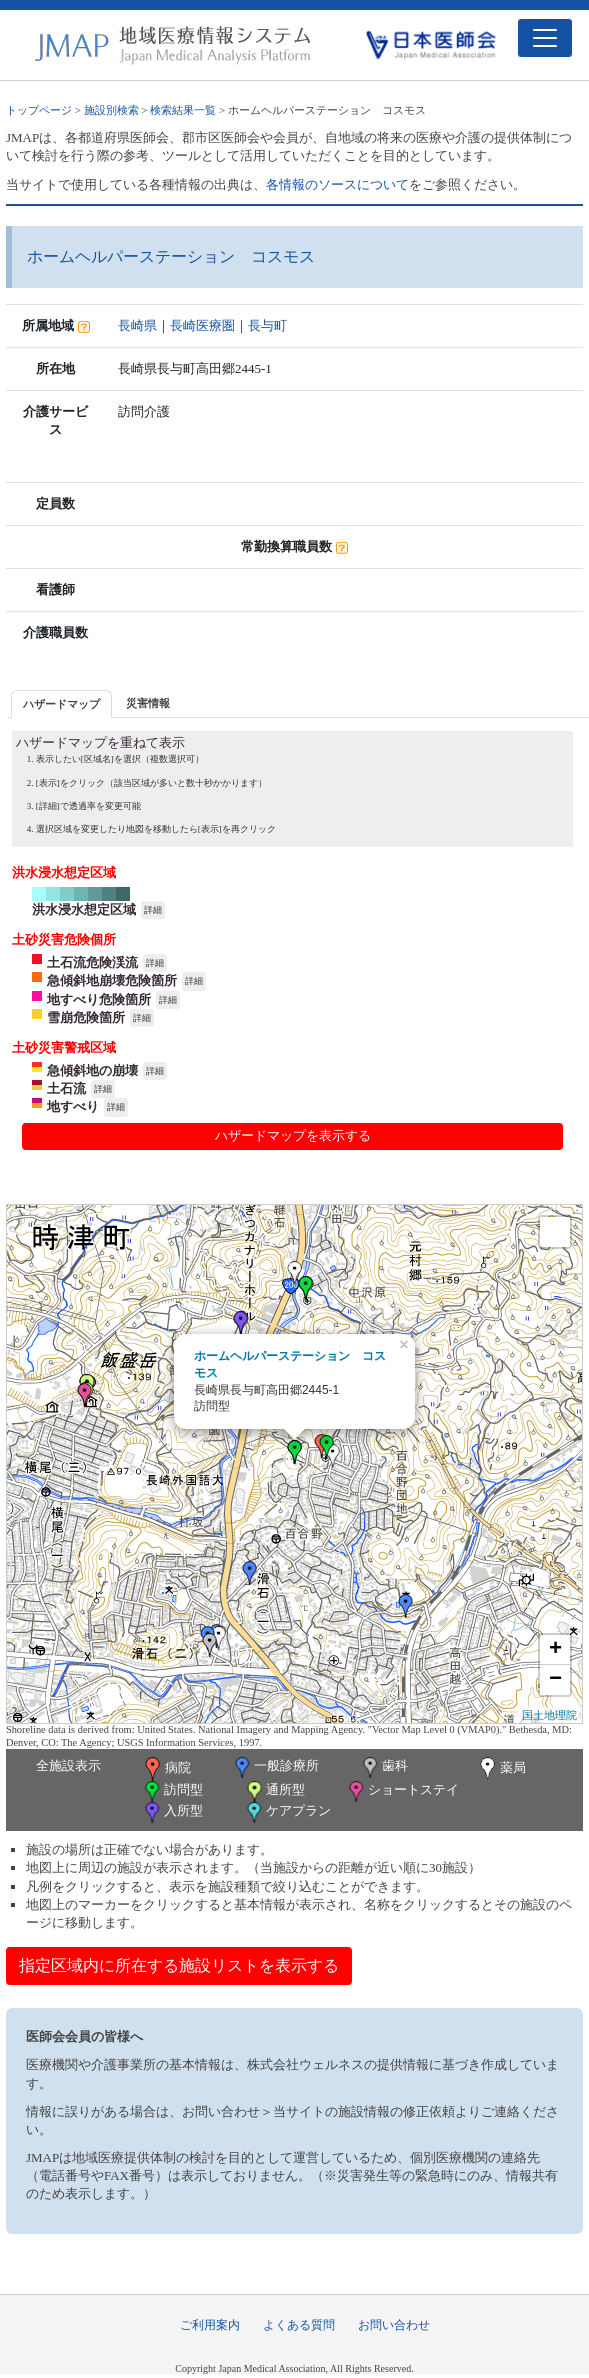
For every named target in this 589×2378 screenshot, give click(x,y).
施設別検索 (111, 110)
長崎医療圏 (202, 325)
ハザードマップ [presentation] (61, 704)
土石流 (66, 1088)
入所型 (172, 1812)
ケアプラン (287, 1812)
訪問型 (172, 1791)
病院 (166, 1769)
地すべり (73, 1106)
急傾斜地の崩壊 (92, 1070)
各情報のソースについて (337, 184)
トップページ (39, 110)
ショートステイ (402, 1791)
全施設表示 (68, 1765)
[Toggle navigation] (545, 38)
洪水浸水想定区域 (84, 909)
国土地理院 (549, 1715)
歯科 (383, 1767)
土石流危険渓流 (92, 962)
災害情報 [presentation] (148, 703)
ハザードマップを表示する (293, 1135)
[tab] (61, 703)
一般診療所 (275, 1767)
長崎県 (137, 325)
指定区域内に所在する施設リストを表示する (179, 1965)
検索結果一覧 (183, 110)
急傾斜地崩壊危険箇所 (112, 980)
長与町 (267, 325)
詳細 (153, 910)
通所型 (274, 1791)
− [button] (555, 1680)
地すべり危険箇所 (99, 999)
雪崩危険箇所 (86, 1017)
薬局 (501, 1769)
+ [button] (555, 1650)
